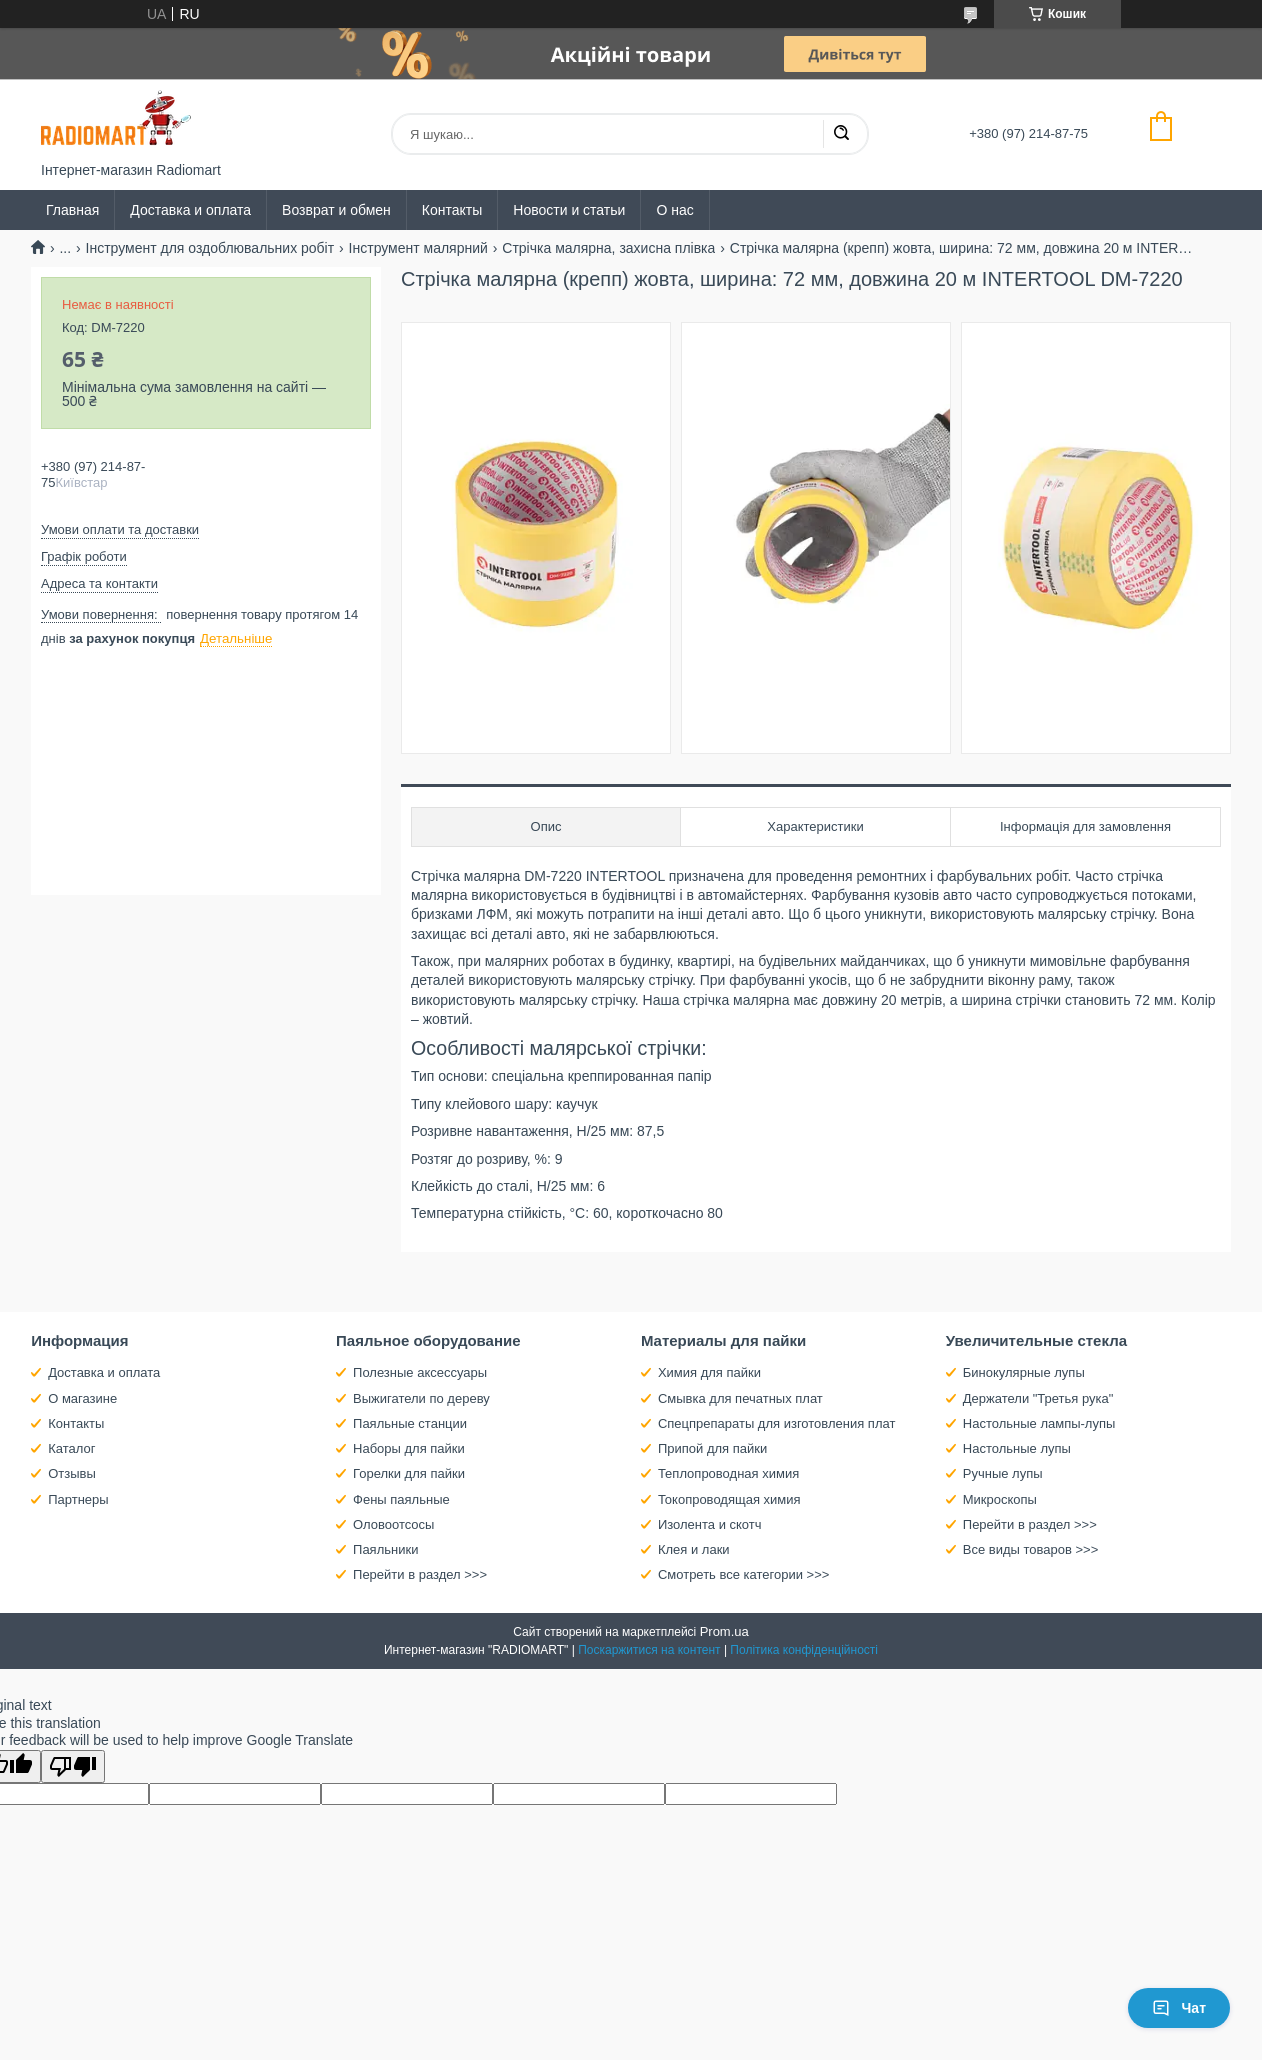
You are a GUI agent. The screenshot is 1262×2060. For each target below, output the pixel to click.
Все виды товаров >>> (1031, 1549)
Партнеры (78, 1499)
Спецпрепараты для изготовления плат (776, 1423)
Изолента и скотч (710, 1524)
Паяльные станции (410, 1423)
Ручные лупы (1003, 1473)
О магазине (82, 1398)
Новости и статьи (569, 210)
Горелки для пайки (409, 1473)
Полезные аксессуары (420, 1372)
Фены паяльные (401, 1499)
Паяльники (385, 1549)
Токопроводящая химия (729, 1499)
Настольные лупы (1017, 1448)
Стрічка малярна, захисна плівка (608, 248)
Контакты (452, 210)
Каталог (71, 1448)
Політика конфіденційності (804, 1650)
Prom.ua (724, 1631)
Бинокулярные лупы (1024, 1372)
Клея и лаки (694, 1549)
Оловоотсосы (393, 1524)
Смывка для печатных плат (740, 1398)
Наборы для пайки (409, 1448)
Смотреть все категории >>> (743, 1574)
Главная (72, 210)
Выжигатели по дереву (421, 1398)
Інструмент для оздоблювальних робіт (210, 248)
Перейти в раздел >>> (420, 1574)
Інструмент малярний (418, 248)
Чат (1179, 2008)
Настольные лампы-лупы (1039, 1423)
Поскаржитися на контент (649, 1650)
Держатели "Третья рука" (1038, 1398)
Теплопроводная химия (728, 1473)
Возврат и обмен (336, 210)
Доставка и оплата (190, 210)
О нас (674, 210)
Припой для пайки (712, 1448)
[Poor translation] (73, 1766)
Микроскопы (1000, 1499)
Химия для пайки (709, 1372)
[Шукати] (841, 134)
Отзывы (72, 1473)
